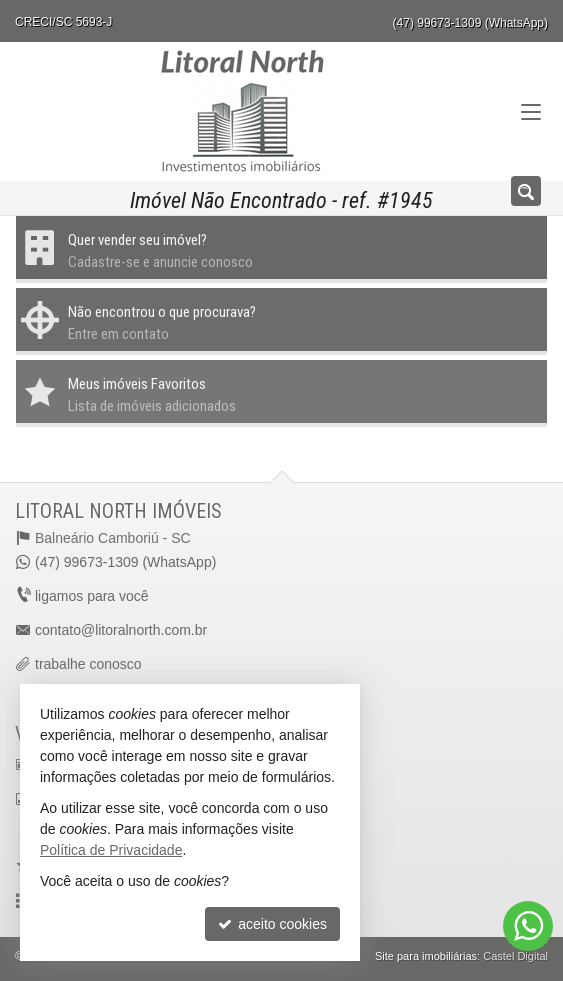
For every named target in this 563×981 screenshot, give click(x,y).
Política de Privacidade (111, 850)
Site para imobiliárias (426, 956)
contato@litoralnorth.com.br (121, 630)
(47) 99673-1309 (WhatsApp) (470, 23)
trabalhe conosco (88, 664)
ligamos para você (92, 596)
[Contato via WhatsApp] (528, 926)
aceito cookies (272, 924)
